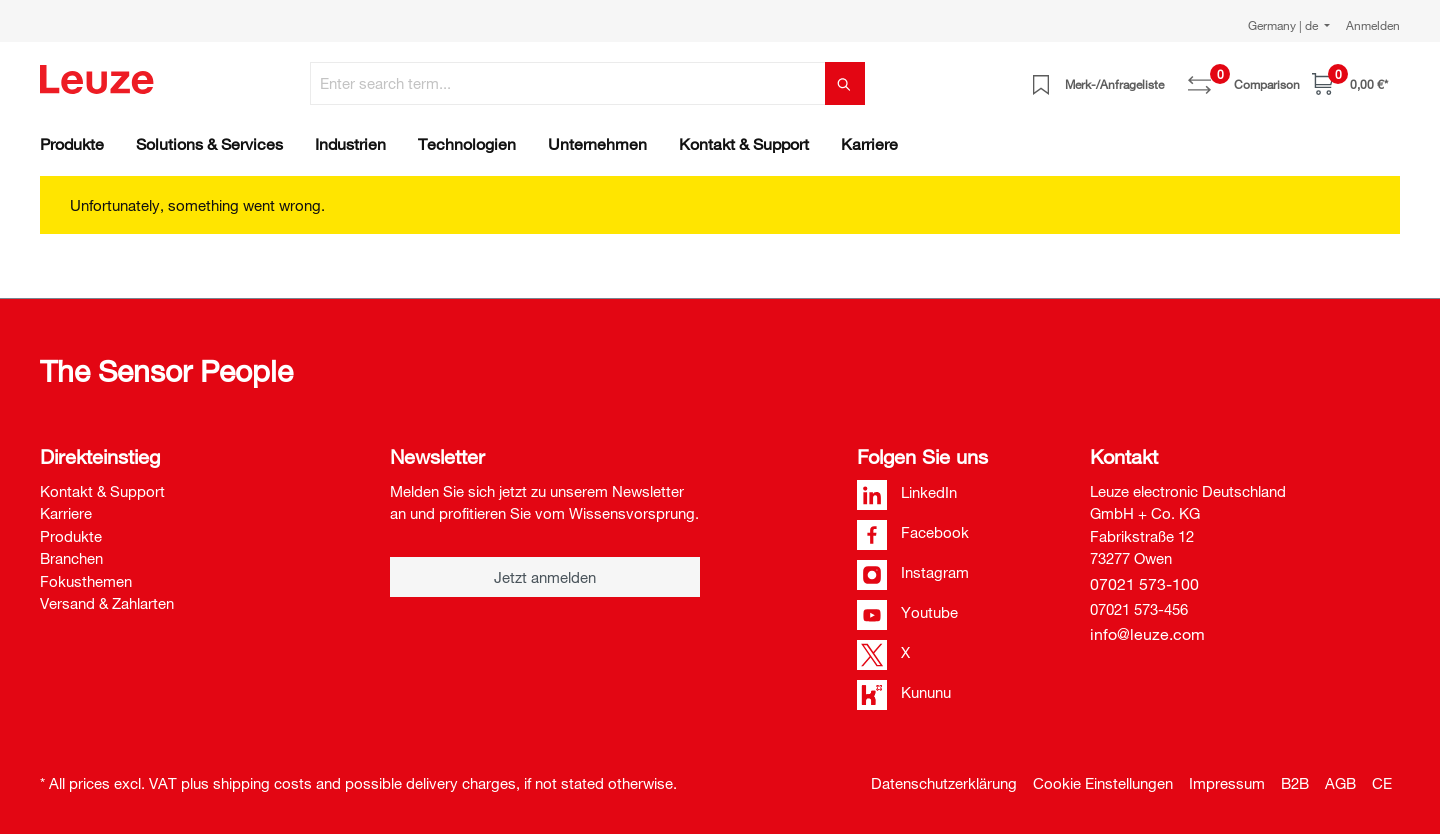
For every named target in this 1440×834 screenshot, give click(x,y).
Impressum (1227, 783)
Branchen (71, 558)
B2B (1295, 783)
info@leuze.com (1147, 634)
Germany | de (1284, 25)
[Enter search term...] (568, 83)
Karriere (66, 513)
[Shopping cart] (1350, 83)
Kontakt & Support (102, 491)
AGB (1340, 783)
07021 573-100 (1144, 584)
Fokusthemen (86, 581)
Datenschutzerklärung (944, 783)
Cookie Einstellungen (1103, 783)
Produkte (71, 536)
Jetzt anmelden (545, 577)
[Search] (845, 83)
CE (1382, 783)
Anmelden (1373, 25)
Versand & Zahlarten (107, 603)
